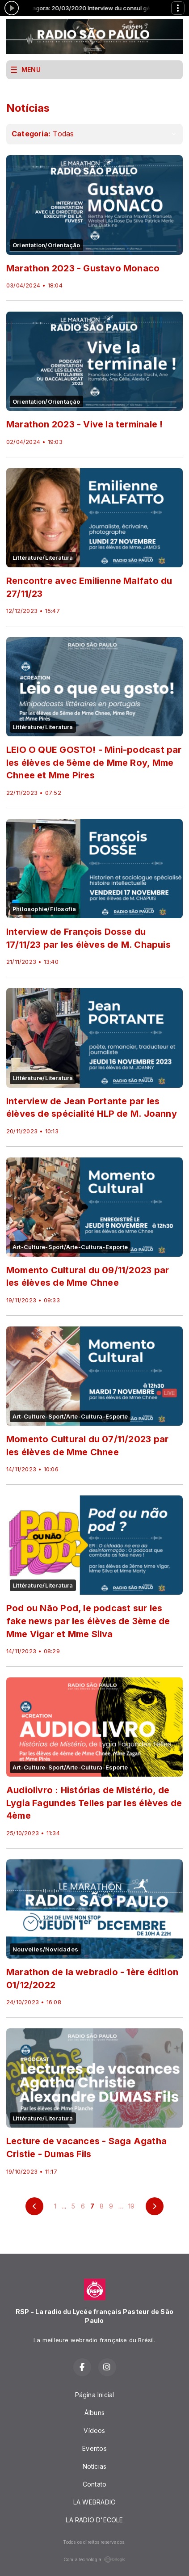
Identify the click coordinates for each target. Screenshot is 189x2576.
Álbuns (94, 2412)
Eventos (94, 2448)
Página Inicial (94, 2395)
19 (131, 2206)
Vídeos (94, 2430)
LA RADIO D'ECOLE (94, 2520)
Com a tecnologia (94, 2559)
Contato (94, 2484)
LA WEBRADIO (94, 2502)
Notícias (95, 2466)
